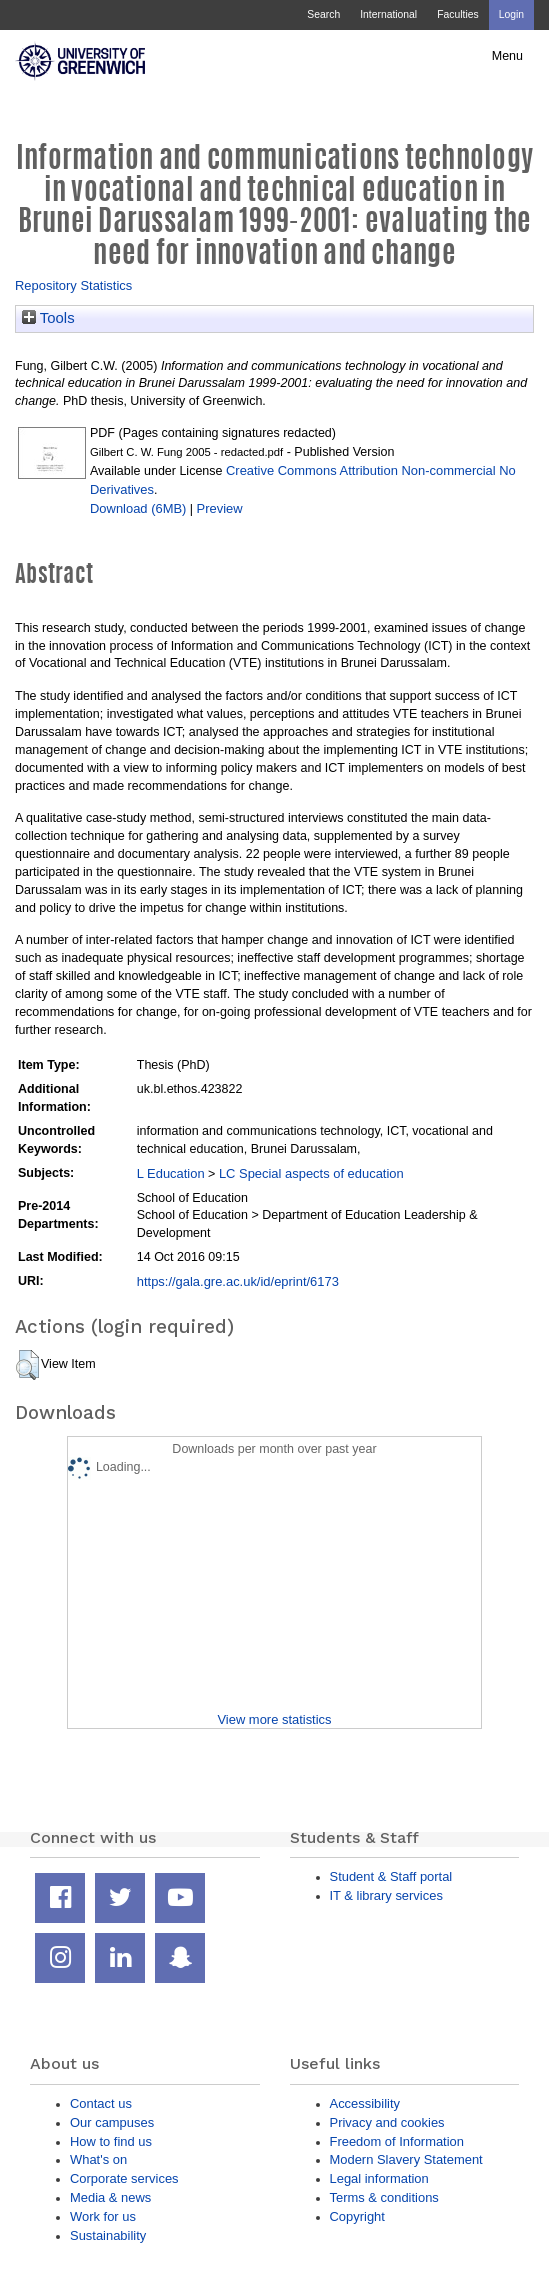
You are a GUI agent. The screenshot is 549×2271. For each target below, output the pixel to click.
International (388, 14)
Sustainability (108, 2235)
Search (323, 14)
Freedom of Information (397, 2141)
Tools (48, 318)
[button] (27, 1365)
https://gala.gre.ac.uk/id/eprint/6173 (238, 1281)
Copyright (357, 2216)
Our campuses (112, 2122)
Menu (507, 56)
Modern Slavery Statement (406, 2159)
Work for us (103, 2216)
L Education (171, 1173)
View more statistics (274, 1719)
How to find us (111, 2141)
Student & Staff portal (391, 1876)
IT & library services (386, 1895)
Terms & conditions (384, 2197)
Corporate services (124, 2178)
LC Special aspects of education (311, 1173)
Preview (220, 508)
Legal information (379, 2178)
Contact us (101, 2103)
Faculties (457, 14)
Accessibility (365, 2103)
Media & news (110, 2197)
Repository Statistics (73, 285)
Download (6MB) (138, 508)
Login (511, 14)
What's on (98, 2159)
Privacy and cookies (387, 2122)
